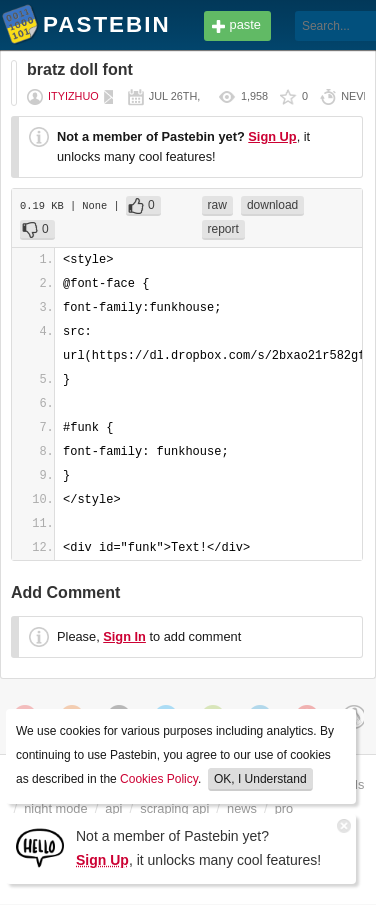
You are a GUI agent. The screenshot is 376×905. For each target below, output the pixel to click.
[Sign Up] (40, 846)
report (223, 229)
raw (217, 205)
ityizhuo (73, 96)
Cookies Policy (159, 779)
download (272, 205)
